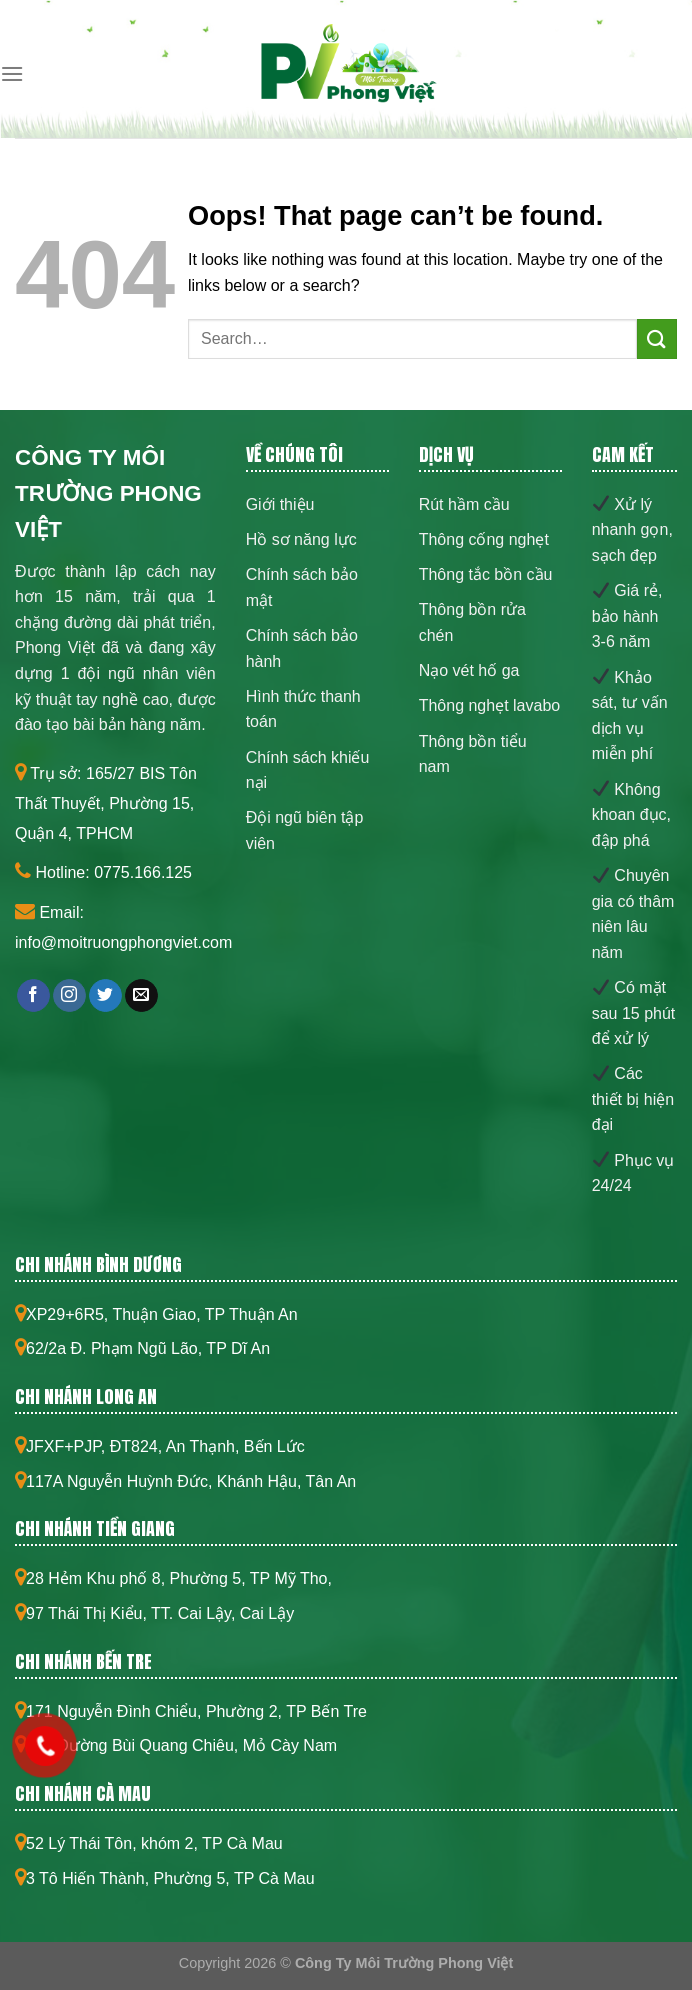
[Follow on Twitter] (105, 996)
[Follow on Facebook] (33, 996)
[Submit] (657, 338)
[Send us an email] (141, 996)
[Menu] (12, 73)
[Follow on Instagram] (69, 996)
